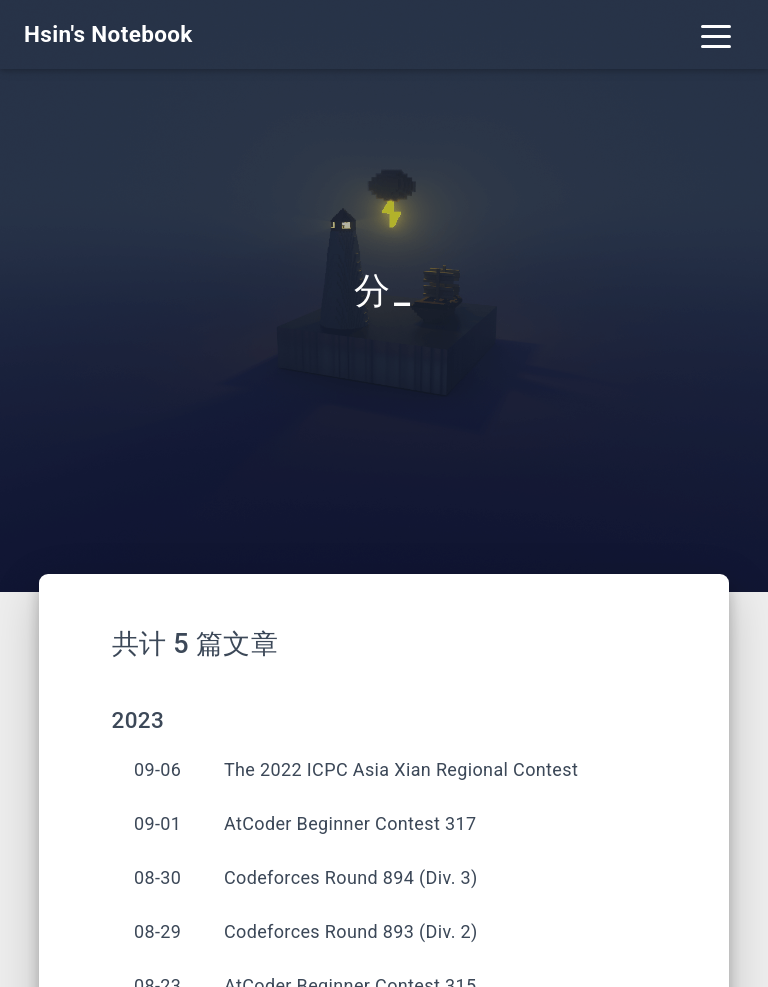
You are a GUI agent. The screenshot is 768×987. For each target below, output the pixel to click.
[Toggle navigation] (715, 34)
